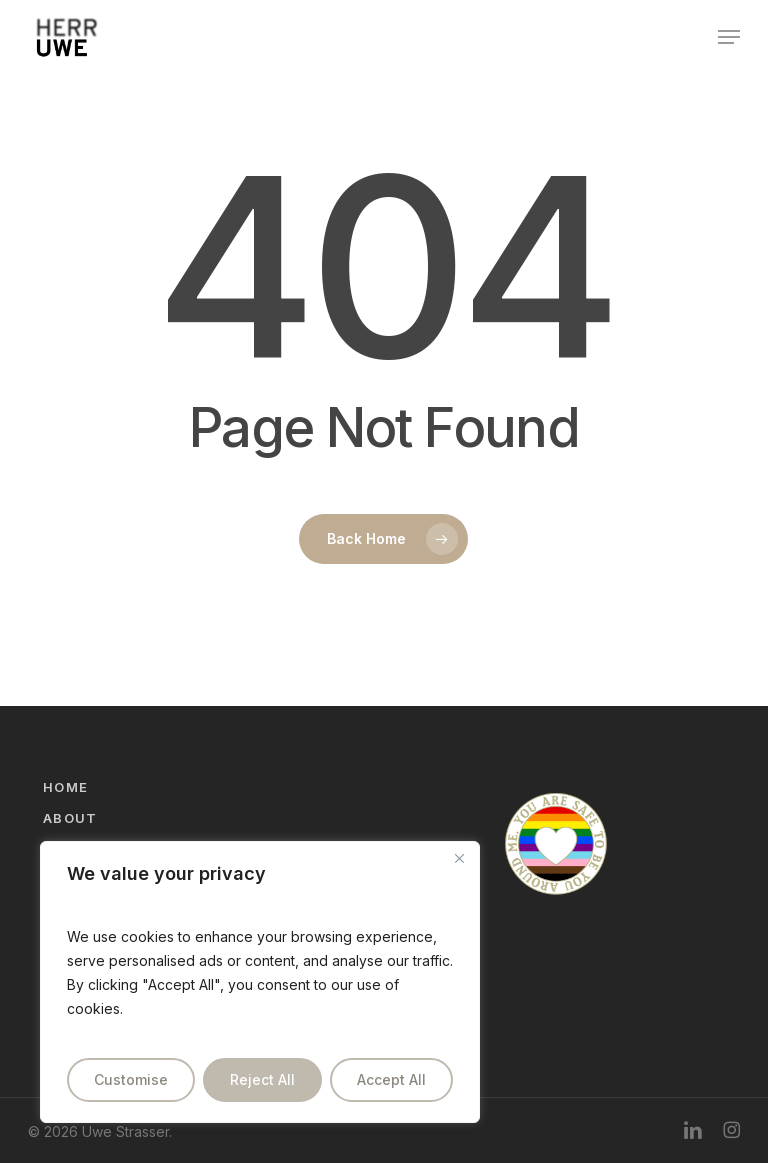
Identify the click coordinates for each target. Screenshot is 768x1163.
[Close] (459, 858)
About (70, 818)
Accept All (391, 1079)
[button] (729, 37)
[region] (260, 982)
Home (65, 787)
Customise (131, 1079)
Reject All (262, 1079)
